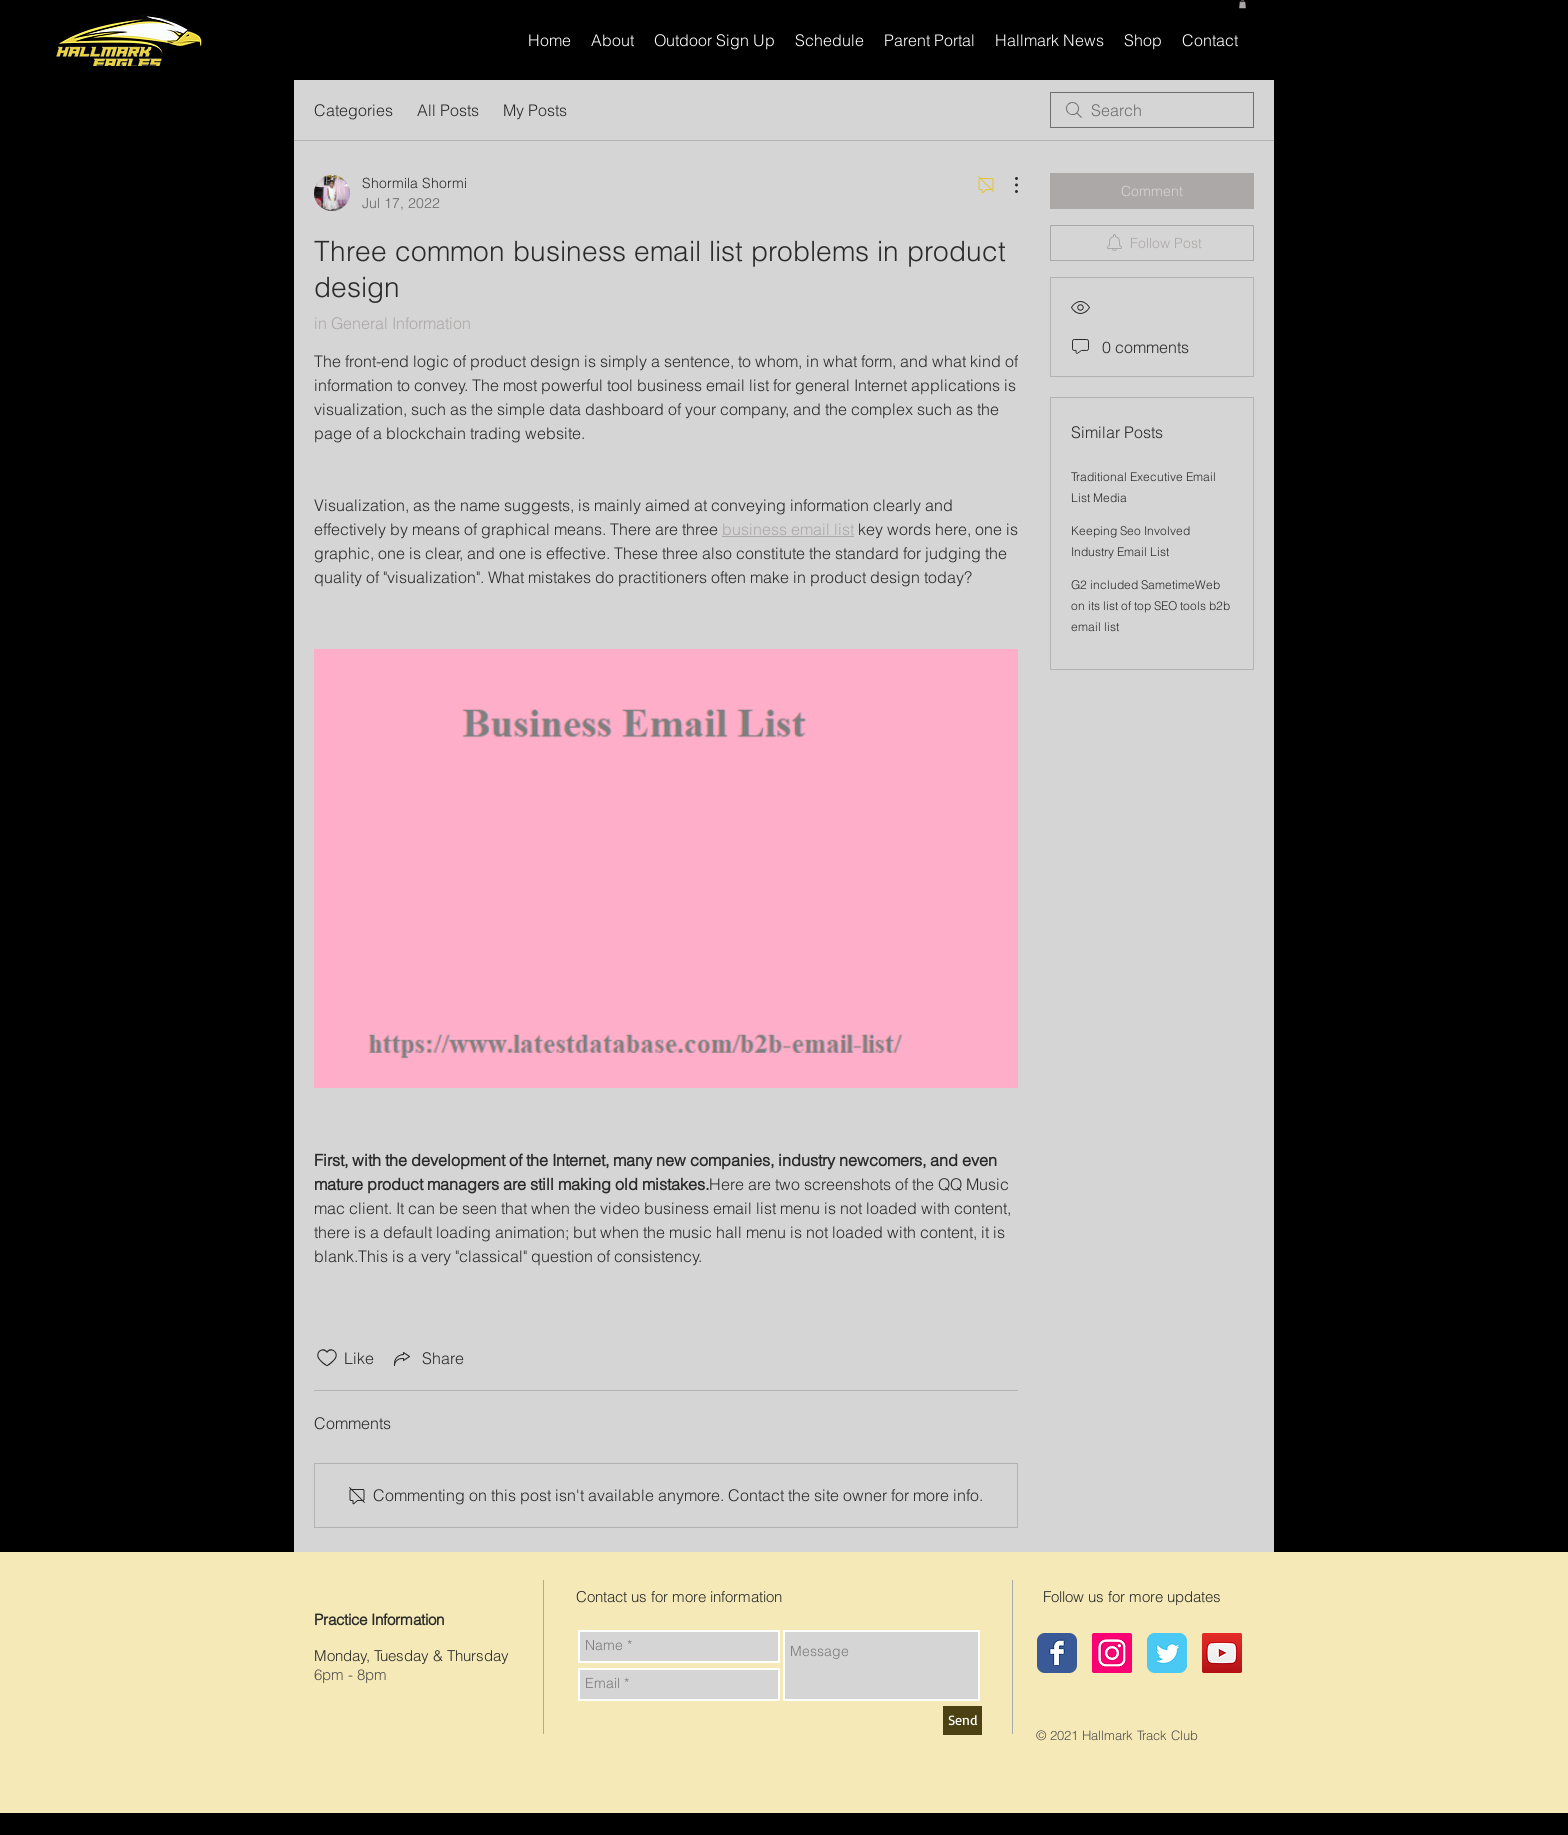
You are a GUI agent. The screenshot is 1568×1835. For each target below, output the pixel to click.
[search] (1152, 110)
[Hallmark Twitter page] (1167, 1653)
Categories (353, 110)
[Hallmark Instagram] (1112, 1653)
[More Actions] (1006, 185)
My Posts (535, 110)
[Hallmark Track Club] (1057, 1653)
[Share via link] (427, 1358)
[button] (1242, 4)
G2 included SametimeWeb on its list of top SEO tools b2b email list (1150, 605)
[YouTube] (1222, 1653)
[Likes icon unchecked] (327, 1358)
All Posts (448, 110)
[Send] (962, 1720)
